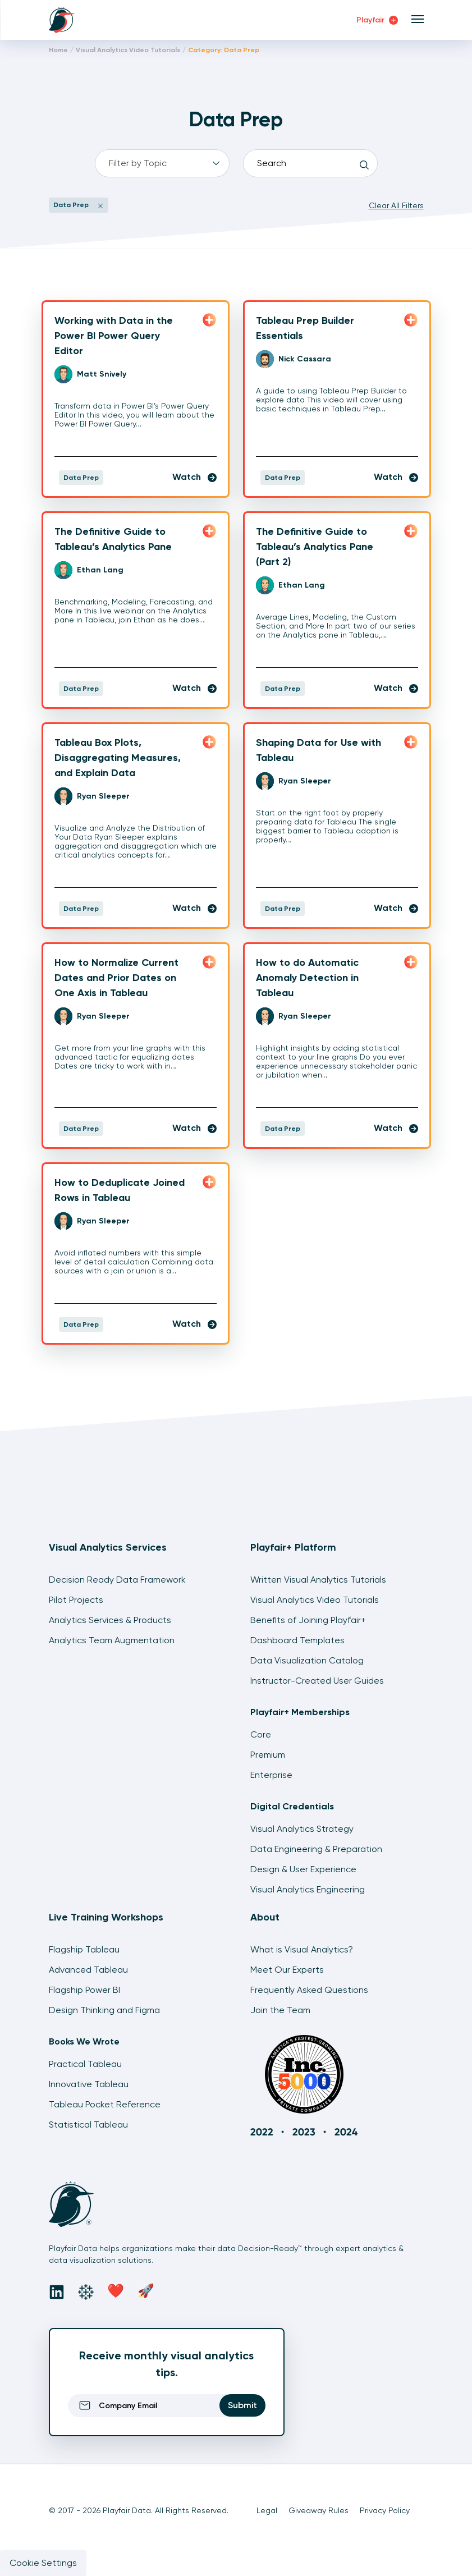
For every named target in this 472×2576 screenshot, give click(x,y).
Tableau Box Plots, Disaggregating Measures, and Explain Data (117, 757)
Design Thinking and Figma (104, 2010)
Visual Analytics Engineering (307, 1889)
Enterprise (271, 1775)
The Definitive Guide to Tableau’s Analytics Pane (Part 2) (314, 546)
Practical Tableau (85, 2064)
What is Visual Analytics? (301, 1949)
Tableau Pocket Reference (105, 2104)
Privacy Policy (385, 2510)
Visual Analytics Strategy (302, 1828)
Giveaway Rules (318, 2510)
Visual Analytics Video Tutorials (128, 50)
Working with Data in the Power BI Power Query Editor (113, 335)
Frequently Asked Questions (309, 1989)
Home (58, 50)
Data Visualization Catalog (307, 1660)
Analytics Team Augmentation (112, 1640)
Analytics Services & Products (110, 1620)
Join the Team (280, 2010)
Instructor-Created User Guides (317, 1680)
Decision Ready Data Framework (117, 1579)
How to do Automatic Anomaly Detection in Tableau (307, 977)
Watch (194, 476)
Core (260, 1734)
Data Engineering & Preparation (316, 1849)
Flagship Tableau (84, 1949)
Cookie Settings (43, 2562)
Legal (266, 2510)
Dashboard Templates (297, 1640)
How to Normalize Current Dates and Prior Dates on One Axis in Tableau (116, 977)
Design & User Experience (303, 1869)
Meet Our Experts (287, 1969)
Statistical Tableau (88, 2124)
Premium (267, 1754)
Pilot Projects (76, 1599)
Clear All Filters (396, 205)
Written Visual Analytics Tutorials (318, 1579)
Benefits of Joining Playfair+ (308, 1620)
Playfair (377, 20)
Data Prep (81, 478)
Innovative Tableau (89, 2084)
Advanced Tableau (88, 1969)
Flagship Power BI (84, 1989)
